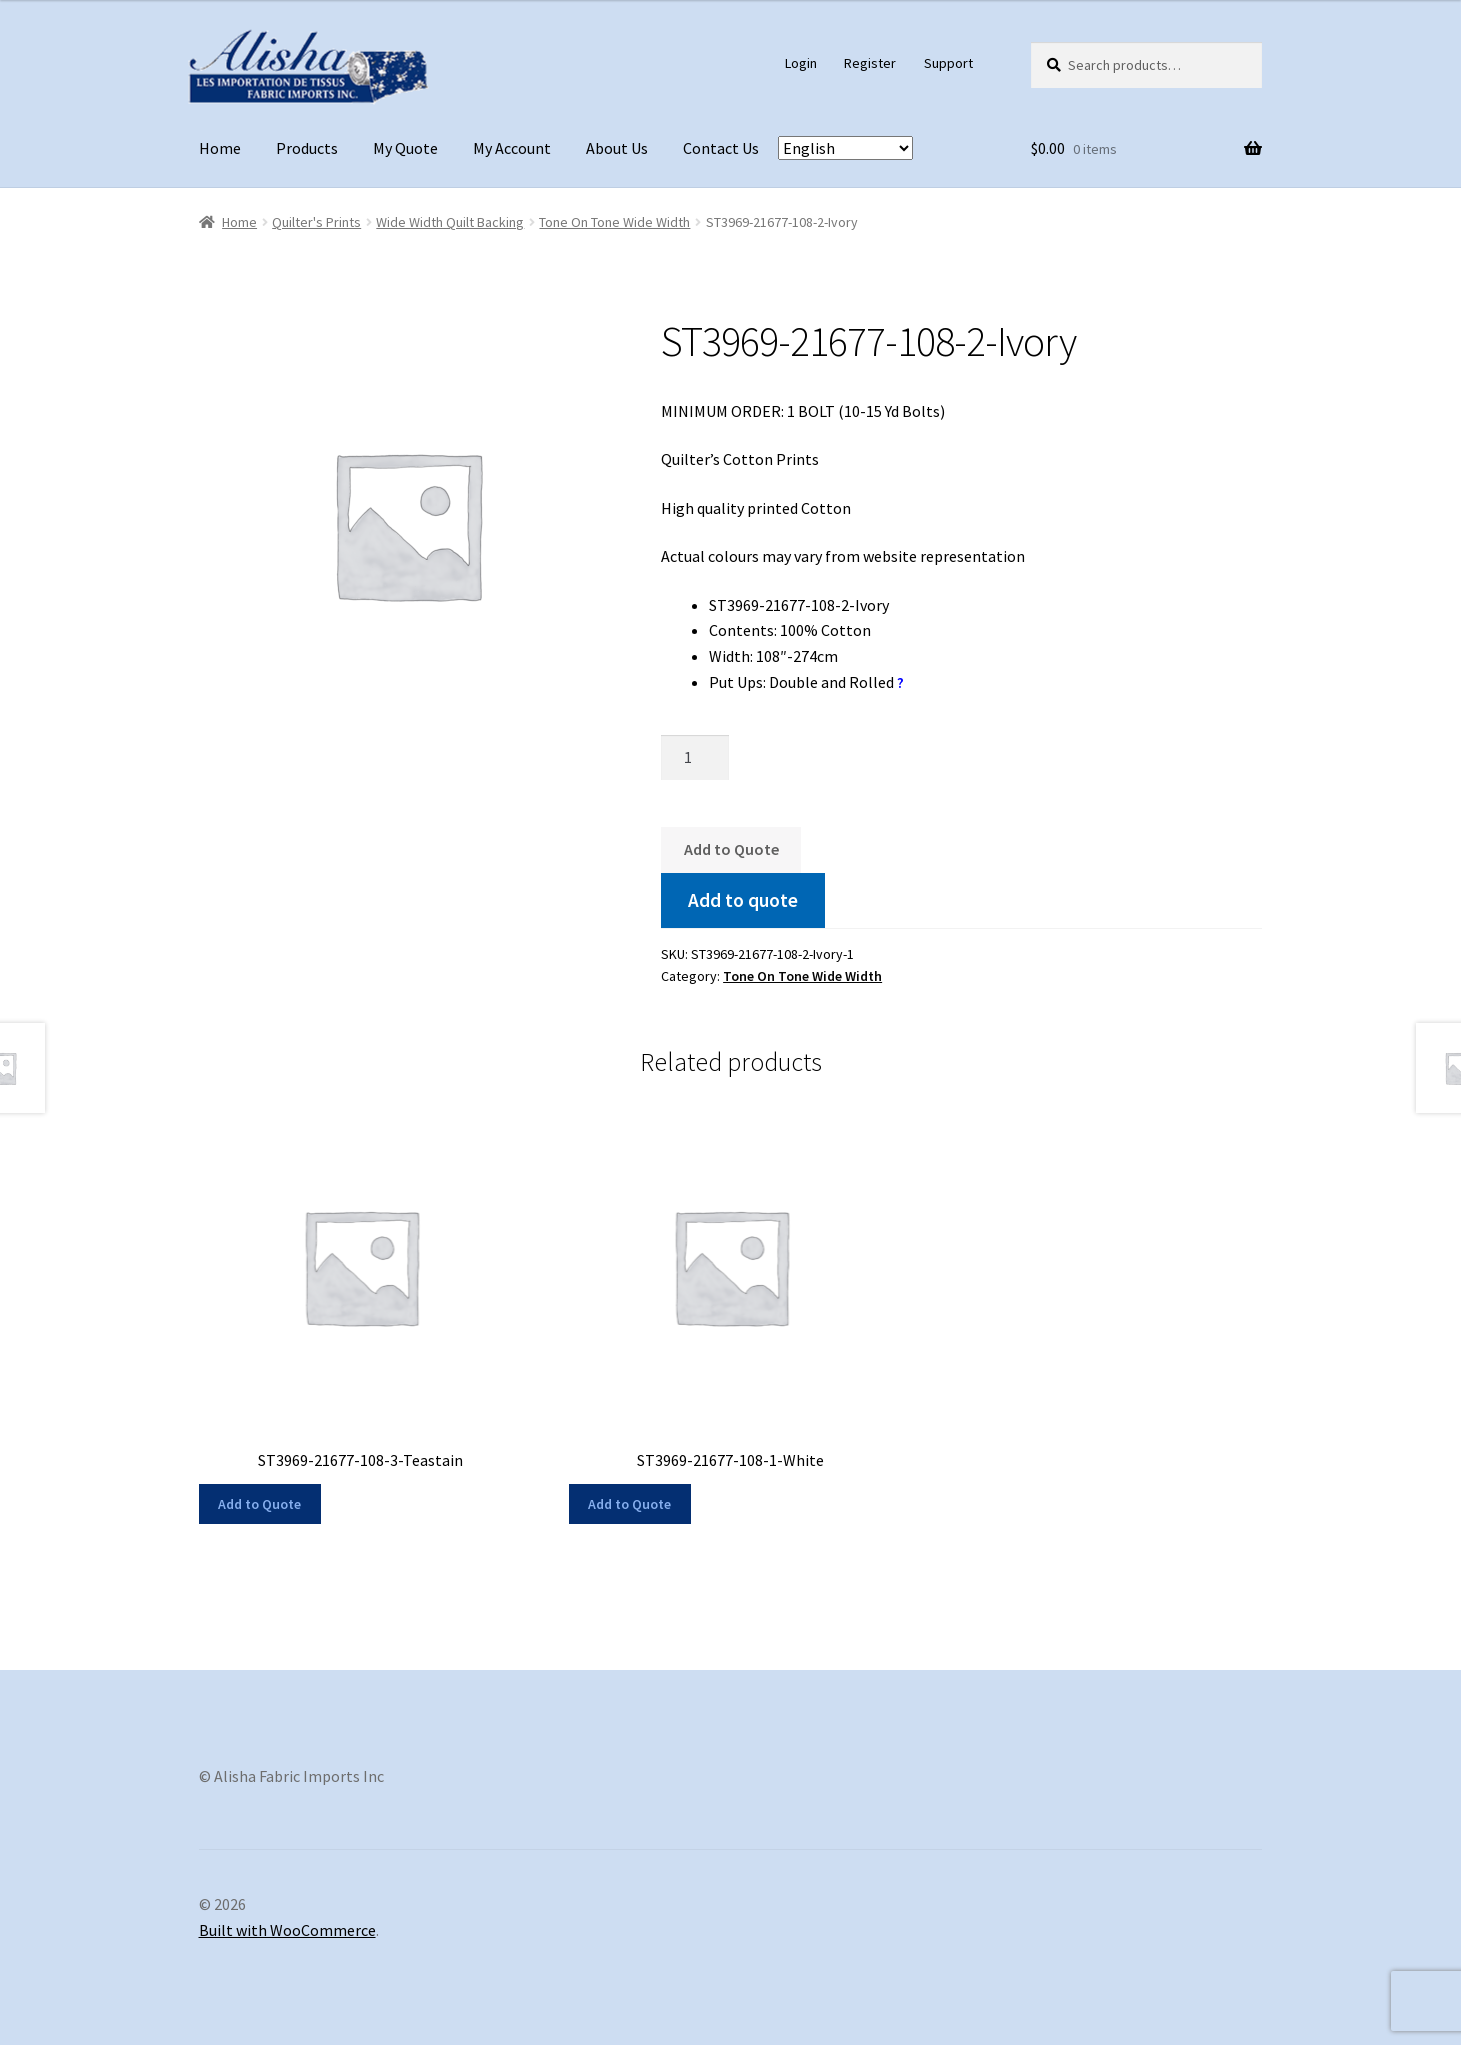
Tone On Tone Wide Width (614, 222)
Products (307, 148)
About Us (617, 148)
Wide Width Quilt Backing (450, 222)
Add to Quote (731, 849)
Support (948, 63)
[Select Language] (845, 148)
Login (801, 63)
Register (870, 63)
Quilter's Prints (316, 222)
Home (220, 148)
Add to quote (743, 900)
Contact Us (721, 148)
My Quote (405, 148)
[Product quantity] (695, 758)
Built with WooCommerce (287, 1930)
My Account (512, 148)
